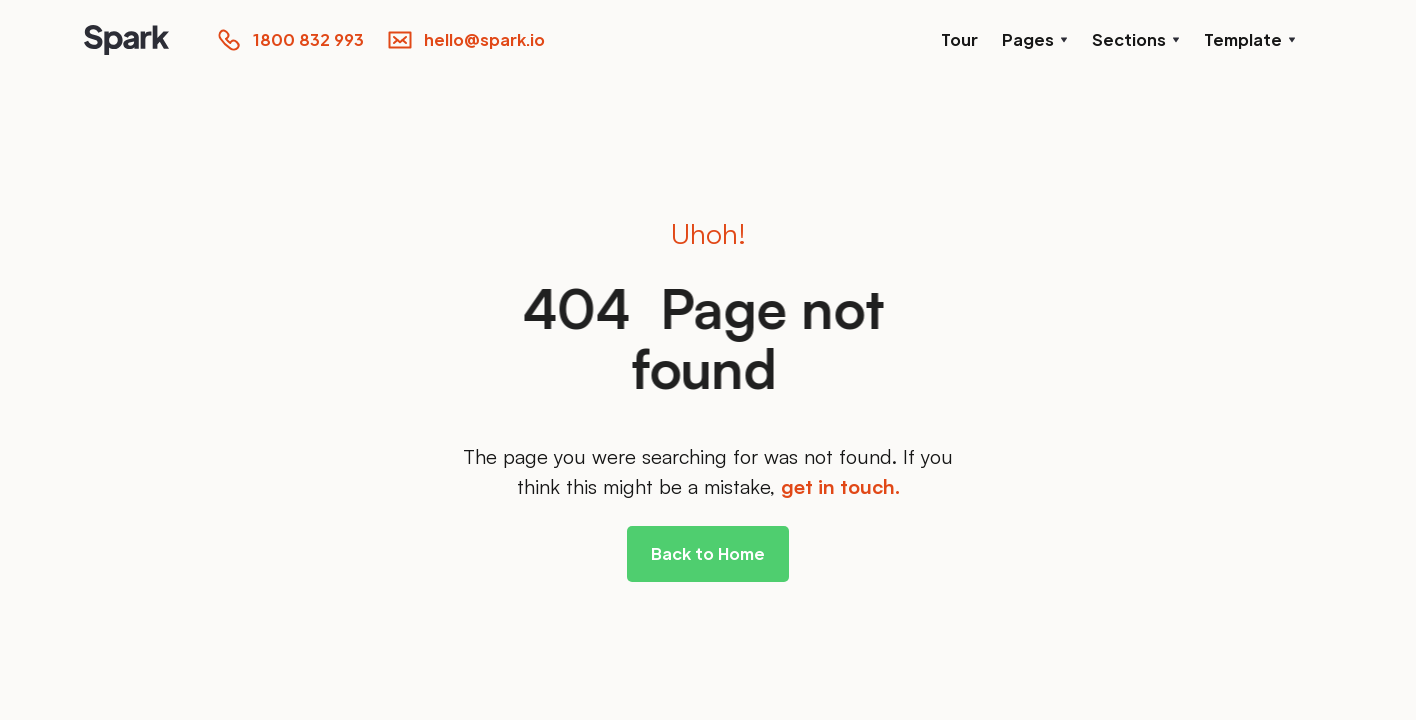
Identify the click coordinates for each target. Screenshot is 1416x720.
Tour (959, 39)
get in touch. (840, 486)
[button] (1035, 40)
